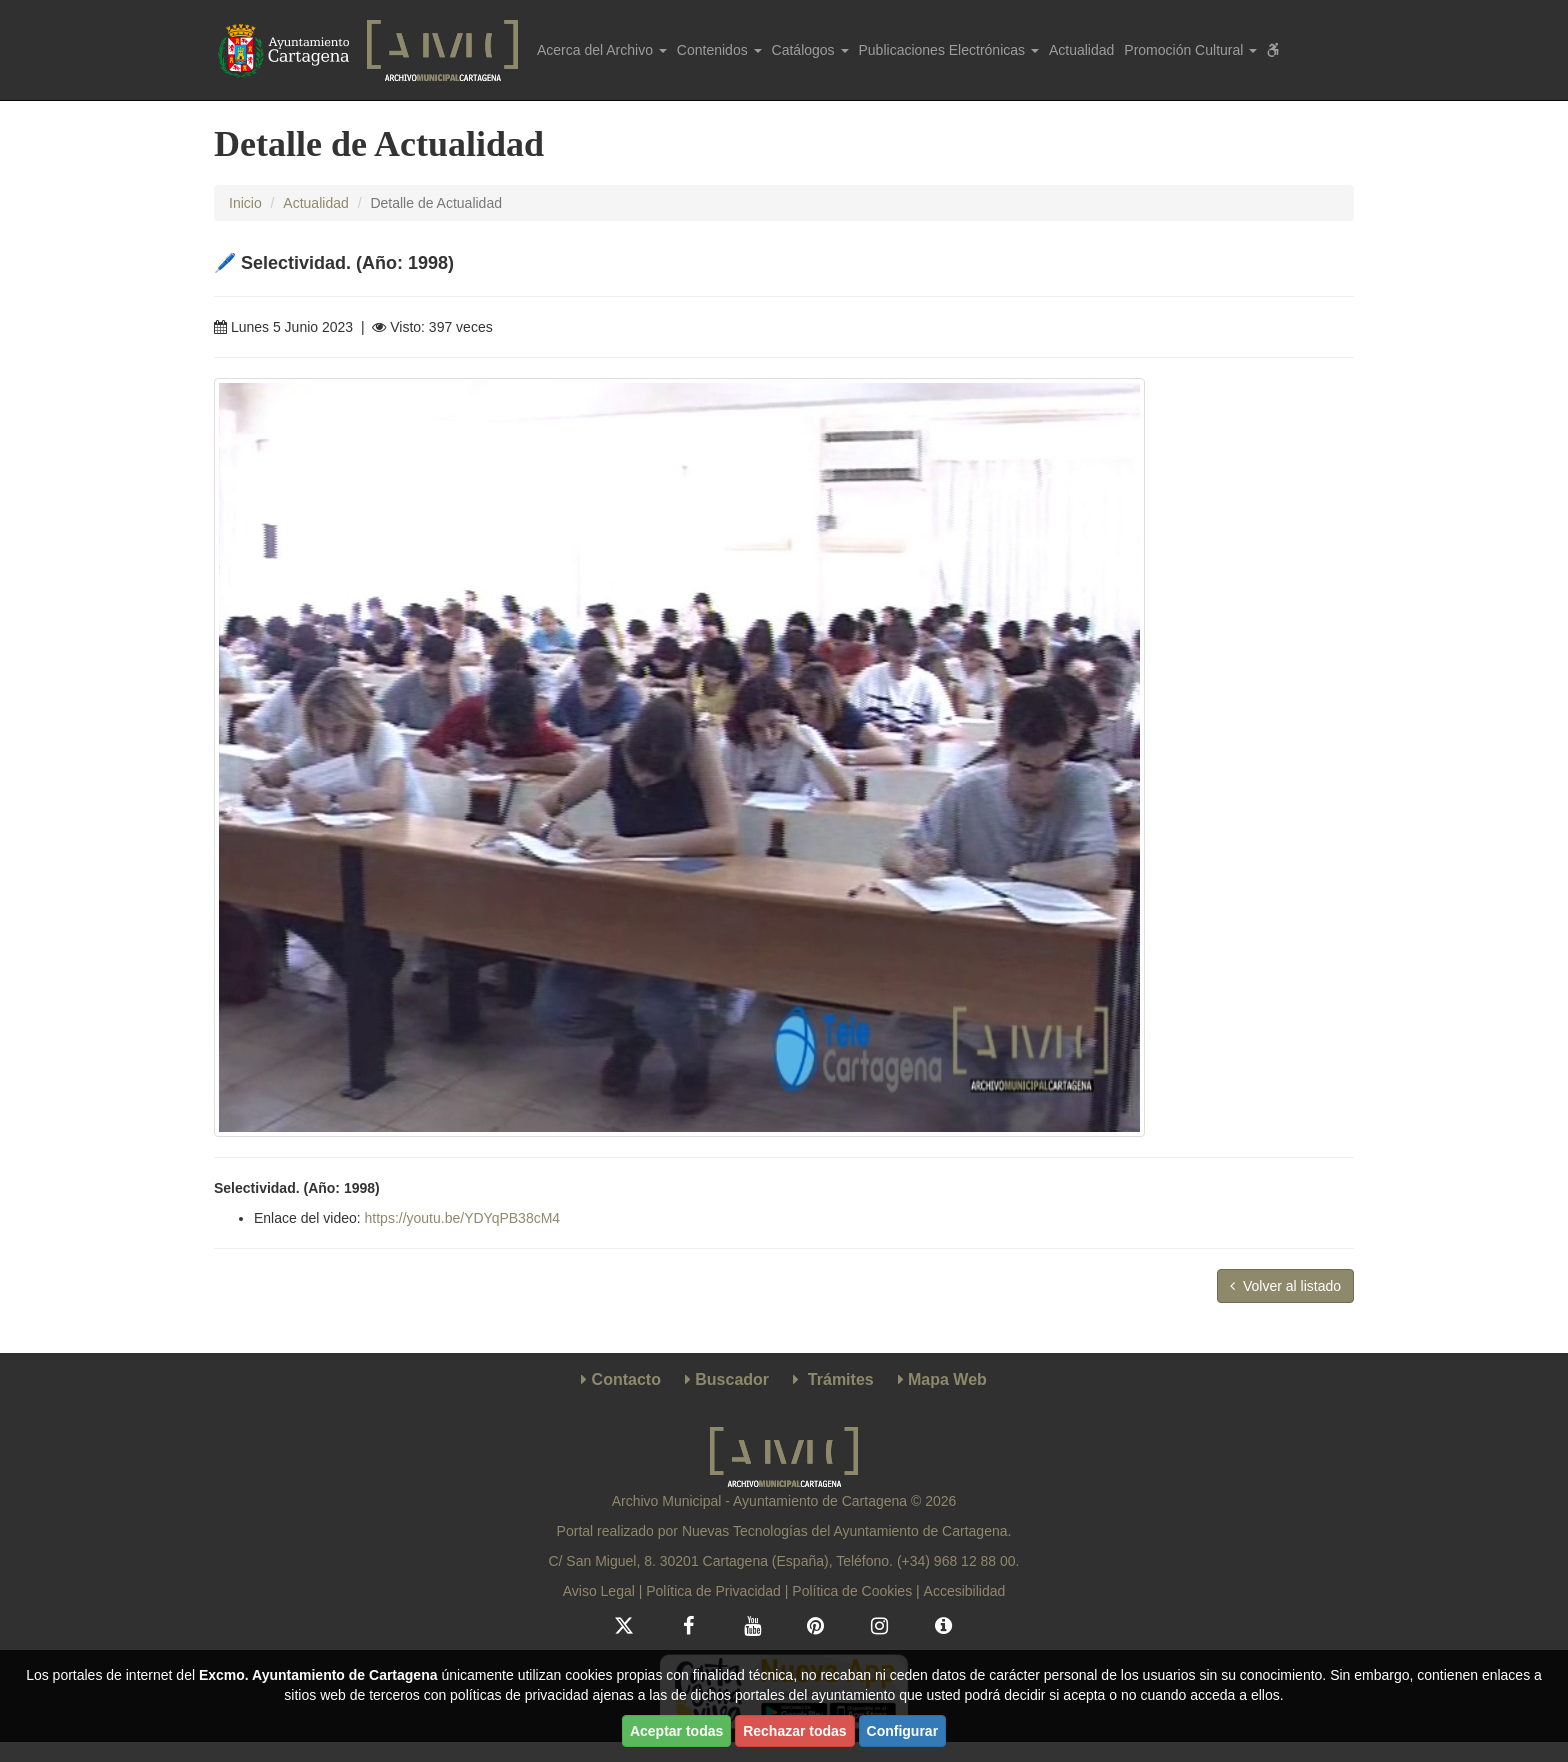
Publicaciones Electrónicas (949, 50)
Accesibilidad (965, 1591)
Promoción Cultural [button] (1190, 50)
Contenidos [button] (719, 50)
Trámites (841, 1379)
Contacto (626, 1379)
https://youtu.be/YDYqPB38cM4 (463, 1218)
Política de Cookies (852, 1591)
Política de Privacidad (713, 1591)
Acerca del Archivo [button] (602, 50)
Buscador (732, 1379)
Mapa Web (947, 1379)
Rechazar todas (794, 1731)
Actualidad (1081, 50)
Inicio (245, 203)
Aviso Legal (599, 1591)
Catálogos (810, 50)
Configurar (903, 1731)
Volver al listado (1285, 1286)
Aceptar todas (676, 1731)
